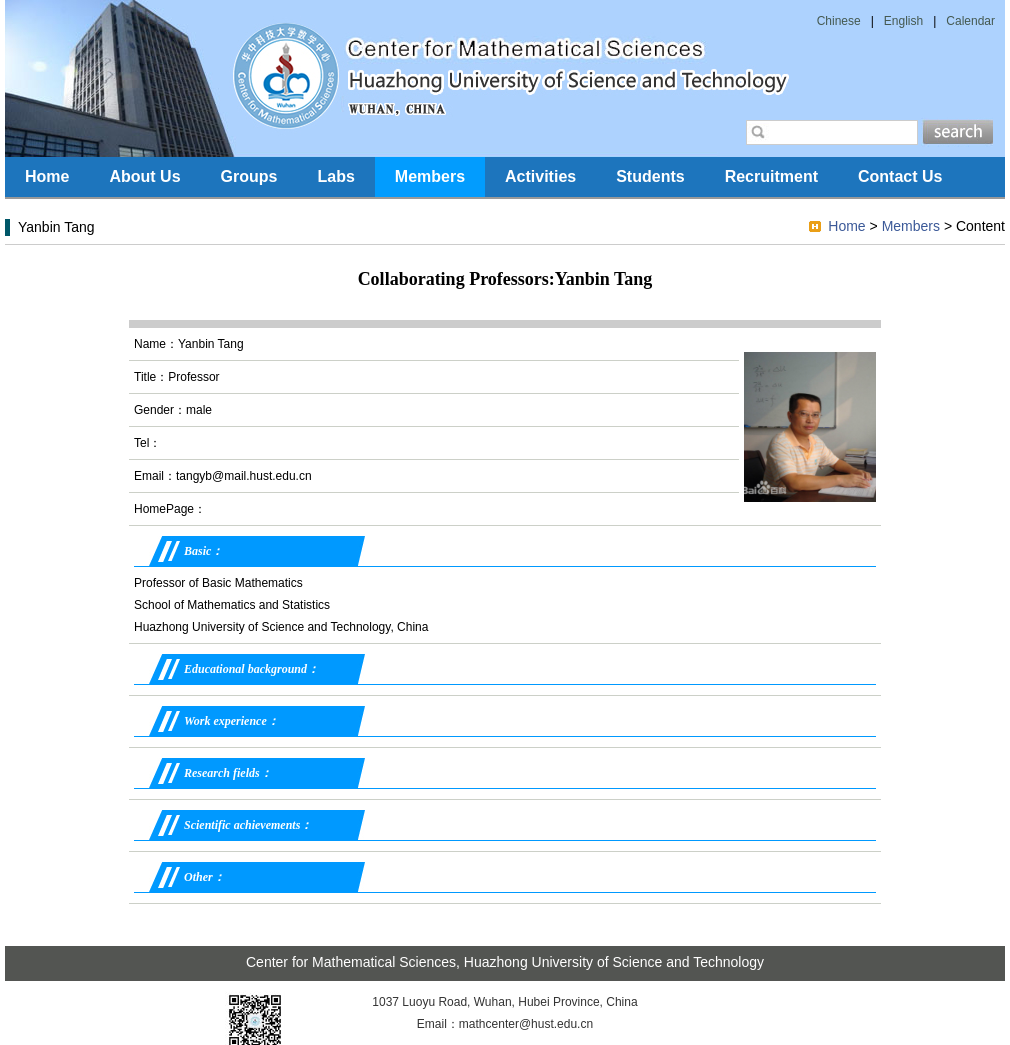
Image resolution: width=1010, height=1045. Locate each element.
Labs (335, 176)
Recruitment (771, 176)
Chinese (839, 21)
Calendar (970, 21)
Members (430, 176)
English (903, 21)
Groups (249, 176)
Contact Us (900, 176)
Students (650, 176)
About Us (144, 176)
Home (47, 176)
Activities (540, 176)
